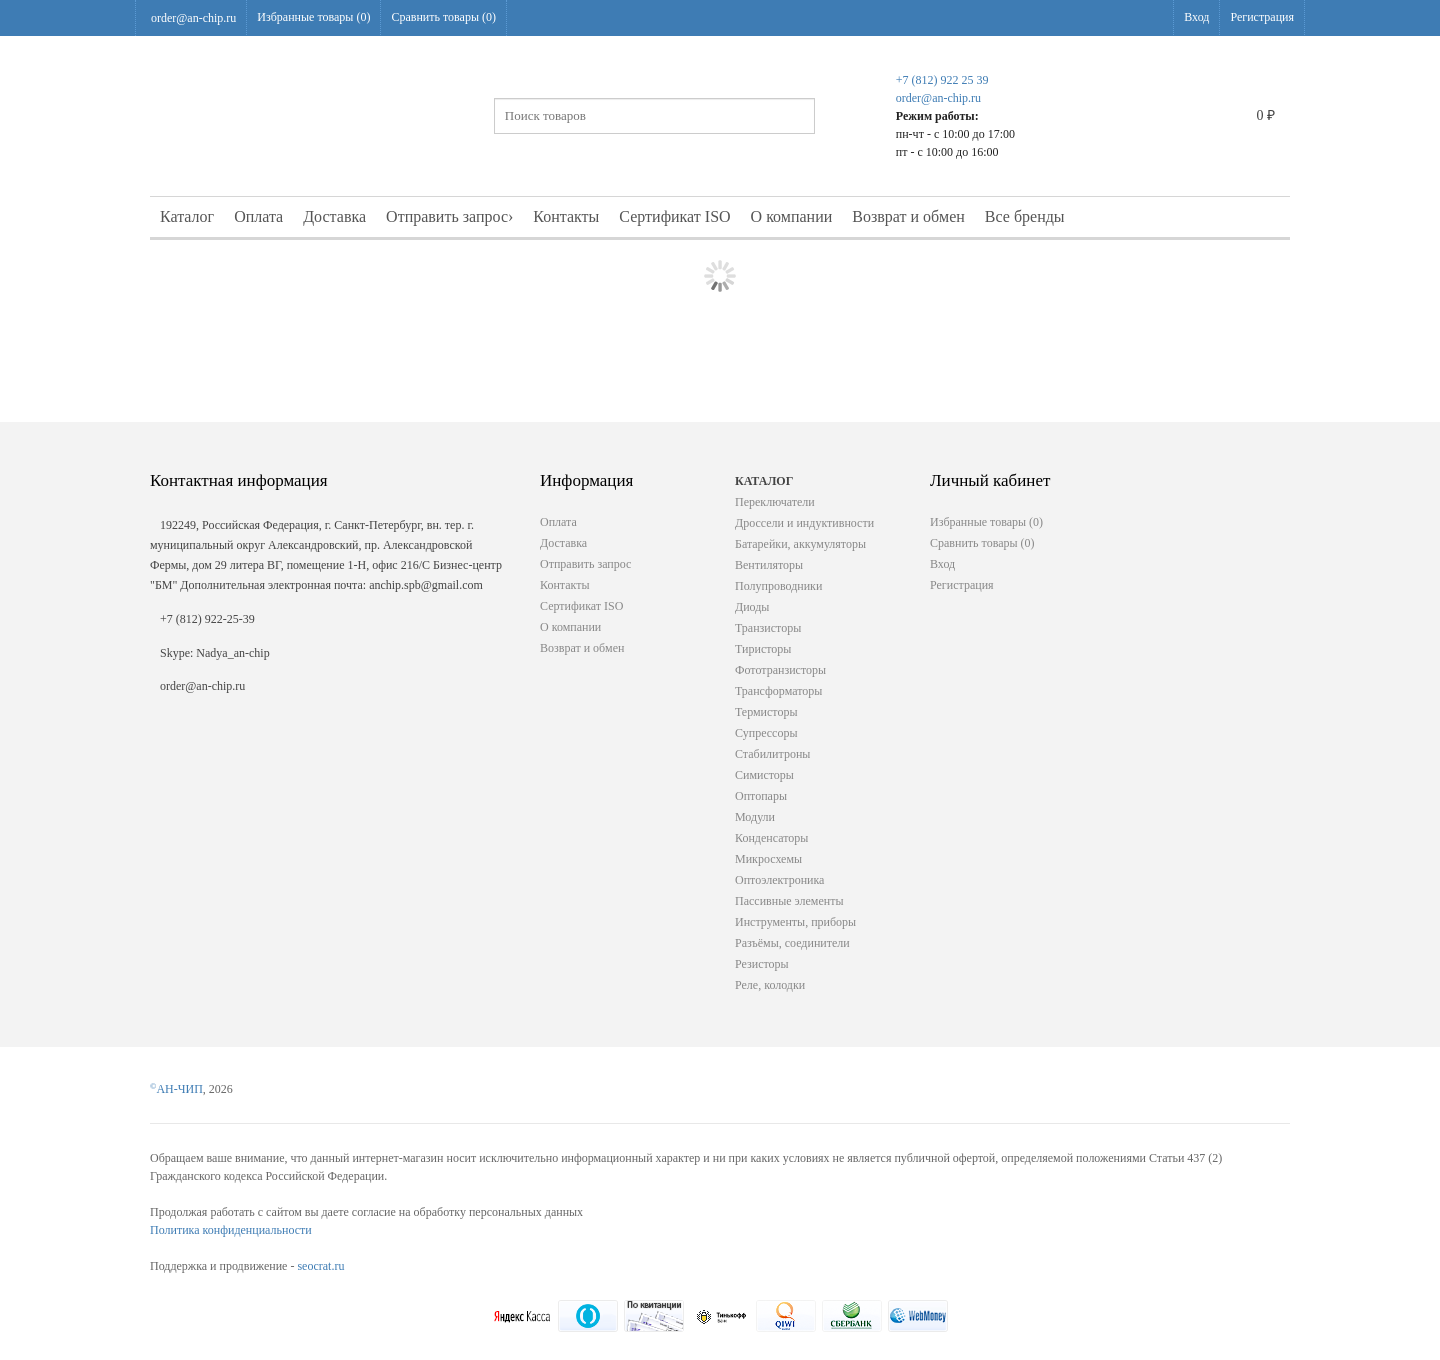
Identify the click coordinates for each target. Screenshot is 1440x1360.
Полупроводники (778, 586)
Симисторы (764, 775)
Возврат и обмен (908, 216)
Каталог (187, 216)
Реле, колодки (770, 985)
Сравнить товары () (443, 17)
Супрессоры (766, 733)
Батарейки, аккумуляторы (800, 544)
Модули (755, 817)
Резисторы (762, 964)
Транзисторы (768, 628)
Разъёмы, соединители (792, 943)
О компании (792, 216)
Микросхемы (768, 859)
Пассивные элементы (789, 901)
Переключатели (775, 502)
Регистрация (1262, 17)
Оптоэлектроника (779, 880)
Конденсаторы (771, 838)
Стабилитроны (772, 754)
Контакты (566, 216)
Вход (1196, 17)
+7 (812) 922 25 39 (942, 80)
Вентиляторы (769, 565)
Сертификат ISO (674, 216)
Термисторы (766, 712)
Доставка (334, 216)
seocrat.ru (320, 1266)
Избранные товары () (313, 17)
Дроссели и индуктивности (804, 523)
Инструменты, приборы (795, 922)
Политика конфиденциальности (231, 1230)
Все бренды (1025, 216)
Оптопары (761, 796)
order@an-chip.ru (193, 18)
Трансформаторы (778, 691)
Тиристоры (763, 649)
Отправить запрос (449, 216)
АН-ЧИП (176, 1089)
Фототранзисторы (780, 670)
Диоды (752, 607)
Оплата (258, 216)
